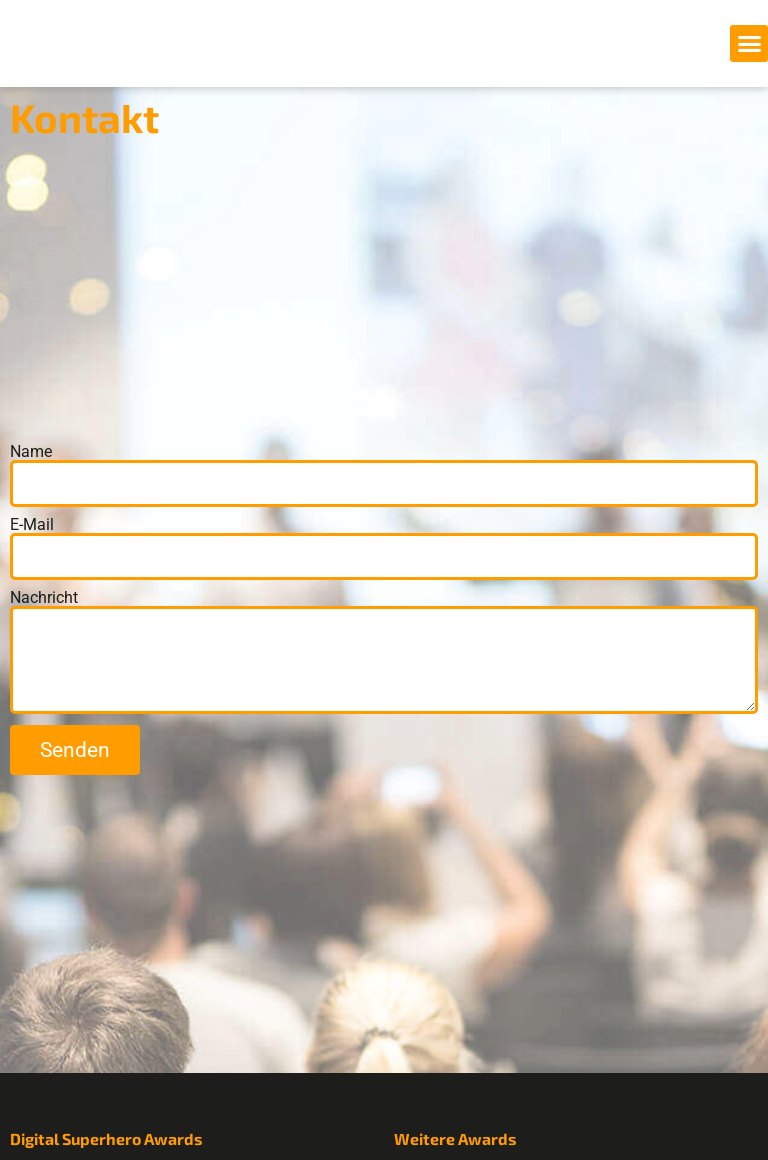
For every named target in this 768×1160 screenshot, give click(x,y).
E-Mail (32, 525)
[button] (749, 44)
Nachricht (44, 598)
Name (31, 452)
